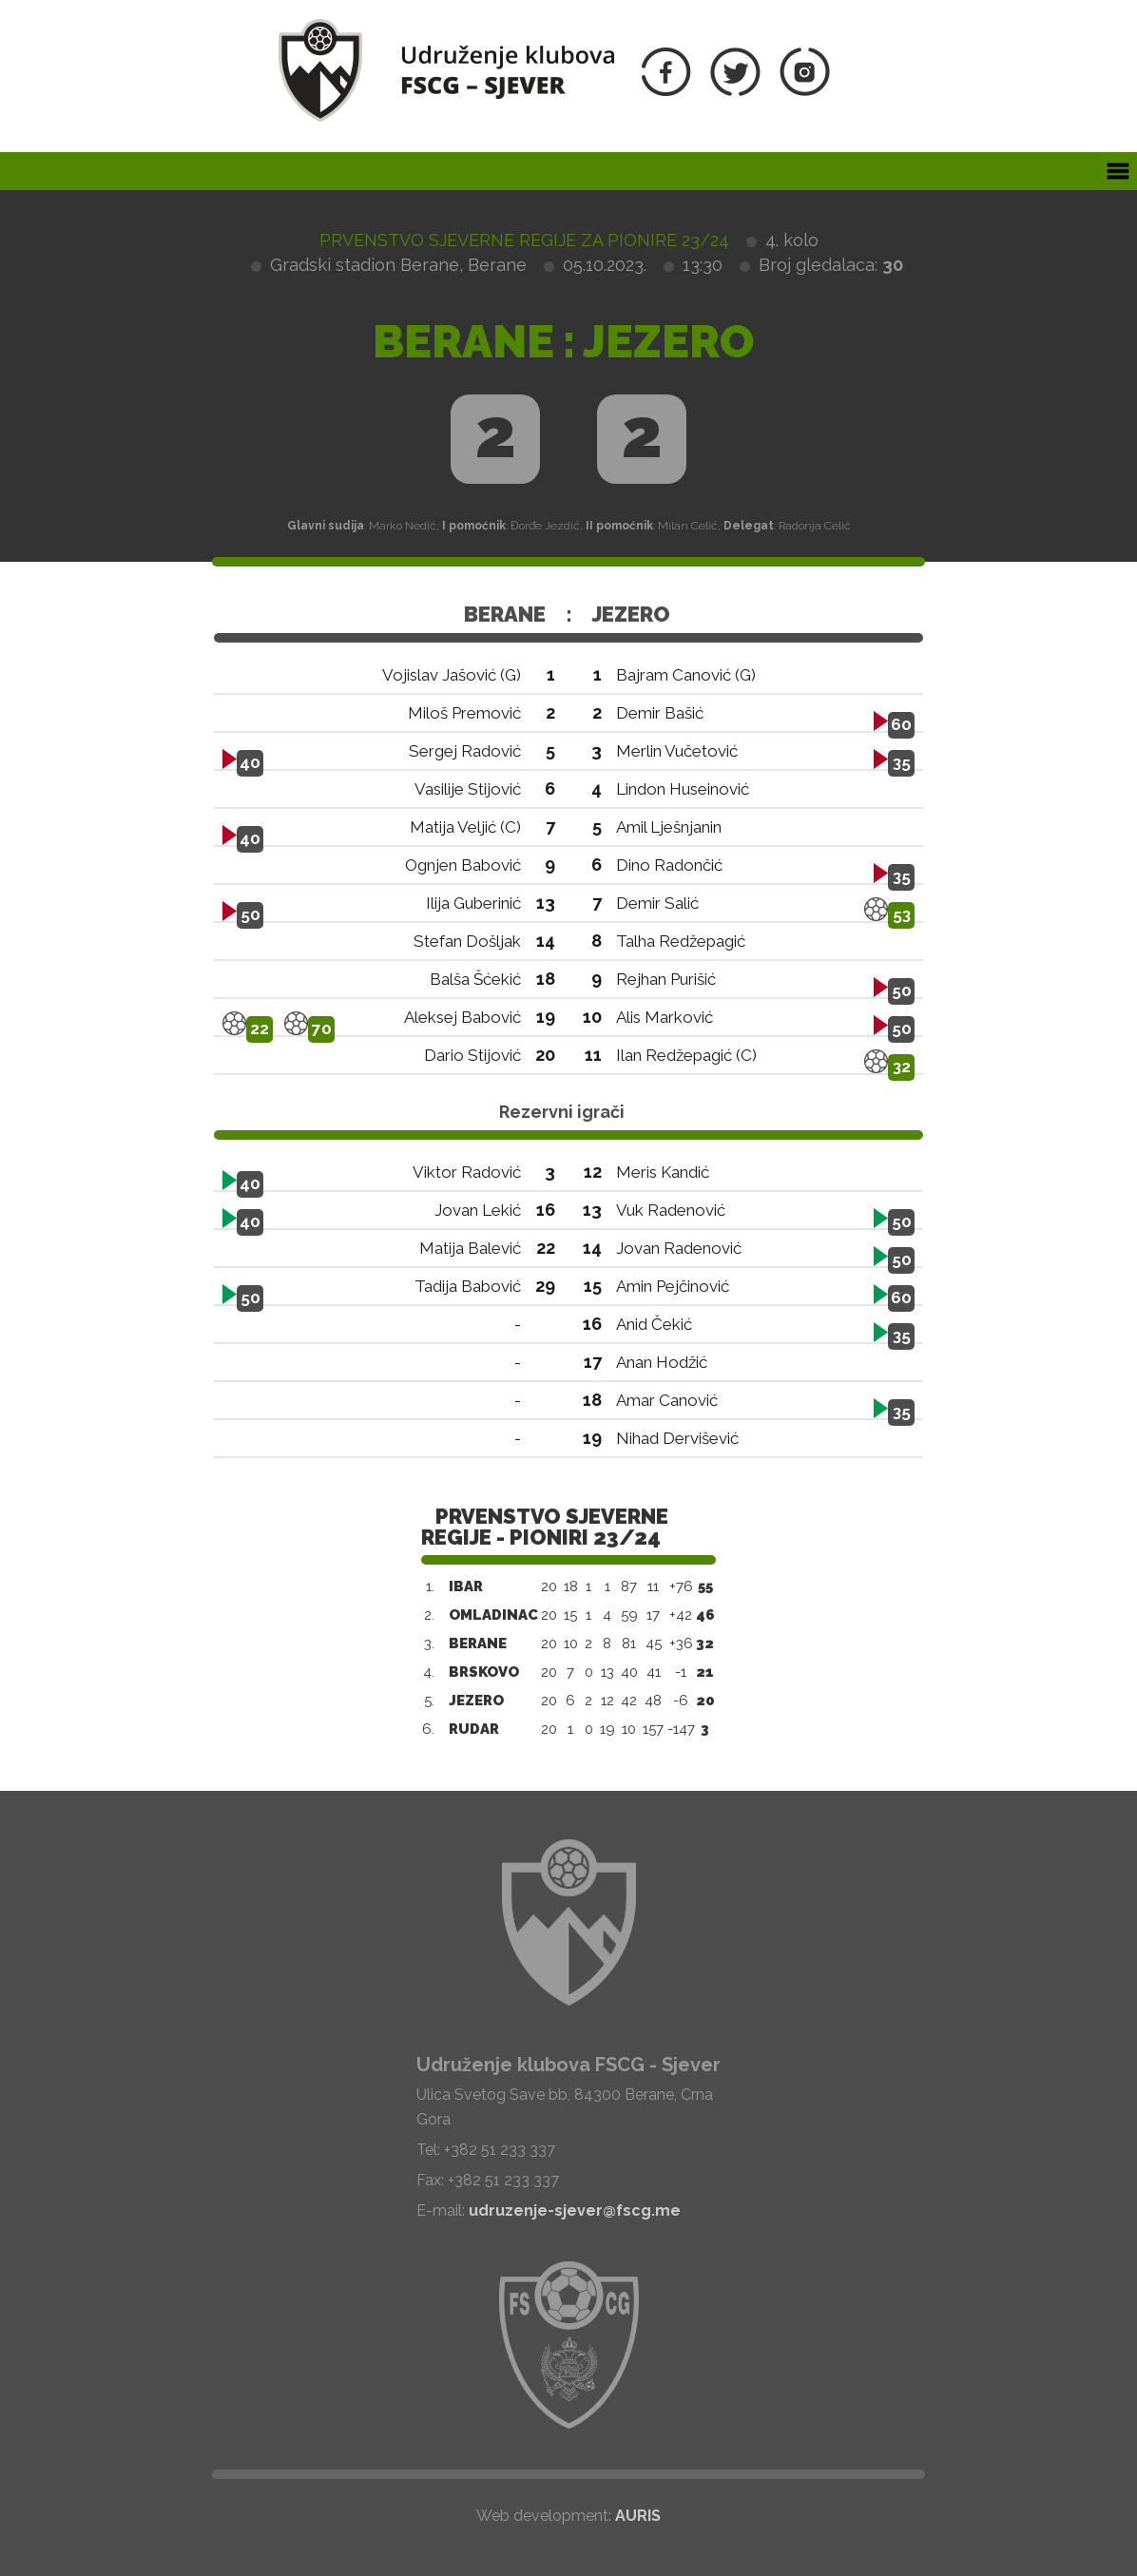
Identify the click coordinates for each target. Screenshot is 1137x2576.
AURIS (638, 2516)
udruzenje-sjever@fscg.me (575, 2210)
